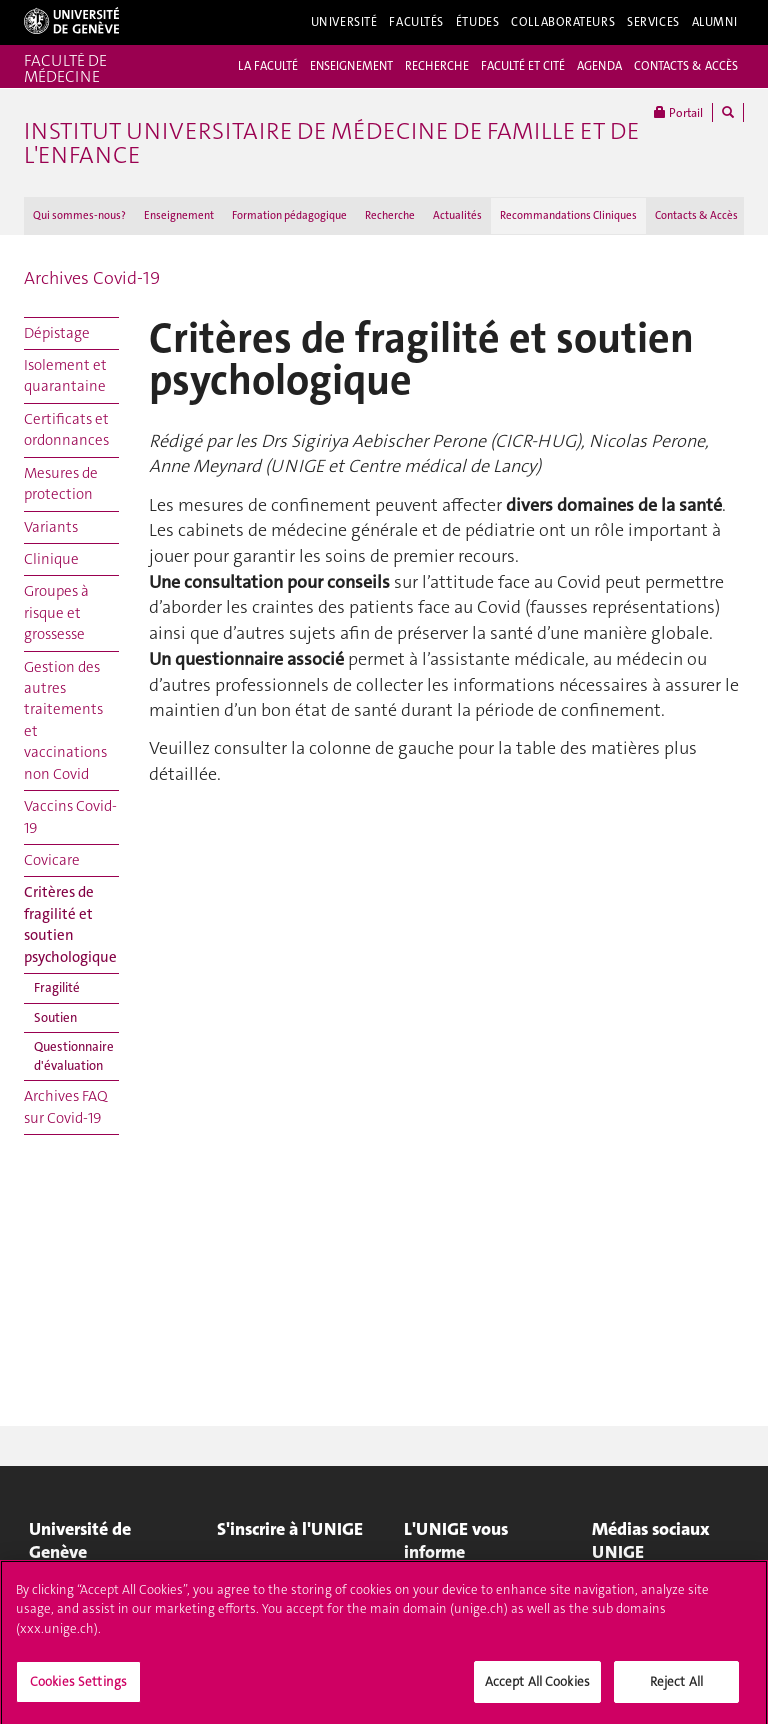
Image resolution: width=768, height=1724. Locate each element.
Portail (678, 112)
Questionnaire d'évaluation (74, 1056)
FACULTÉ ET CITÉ (523, 66)
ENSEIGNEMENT (351, 66)
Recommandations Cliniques (568, 215)
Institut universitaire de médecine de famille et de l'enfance (331, 143)
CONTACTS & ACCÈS (686, 66)
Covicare (52, 860)
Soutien (55, 1017)
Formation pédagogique (289, 215)
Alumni (715, 22)
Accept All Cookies (537, 1687)
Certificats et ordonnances (66, 429)
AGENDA (599, 66)
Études (477, 22)
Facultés (416, 22)
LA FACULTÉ (268, 66)
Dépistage (57, 333)
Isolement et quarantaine (65, 375)
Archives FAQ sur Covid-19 (66, 1106)
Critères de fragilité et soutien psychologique (70, 924)
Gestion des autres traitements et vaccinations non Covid (65, 720)
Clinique (51, 559)
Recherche (390, 215)
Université (344, 22)
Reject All (676, 1687)
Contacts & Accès (696, 215)
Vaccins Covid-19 (70, 816)
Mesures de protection (61, 483)
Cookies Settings (78, 1687)
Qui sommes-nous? (79, 215)
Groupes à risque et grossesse (56, 612)
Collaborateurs (563, 22)
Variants (51, 527)
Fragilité (57, 987)
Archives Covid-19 (92, 278)
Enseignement (179, 215)
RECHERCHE (437, 66)
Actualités (457, 215)
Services (653, 22)
